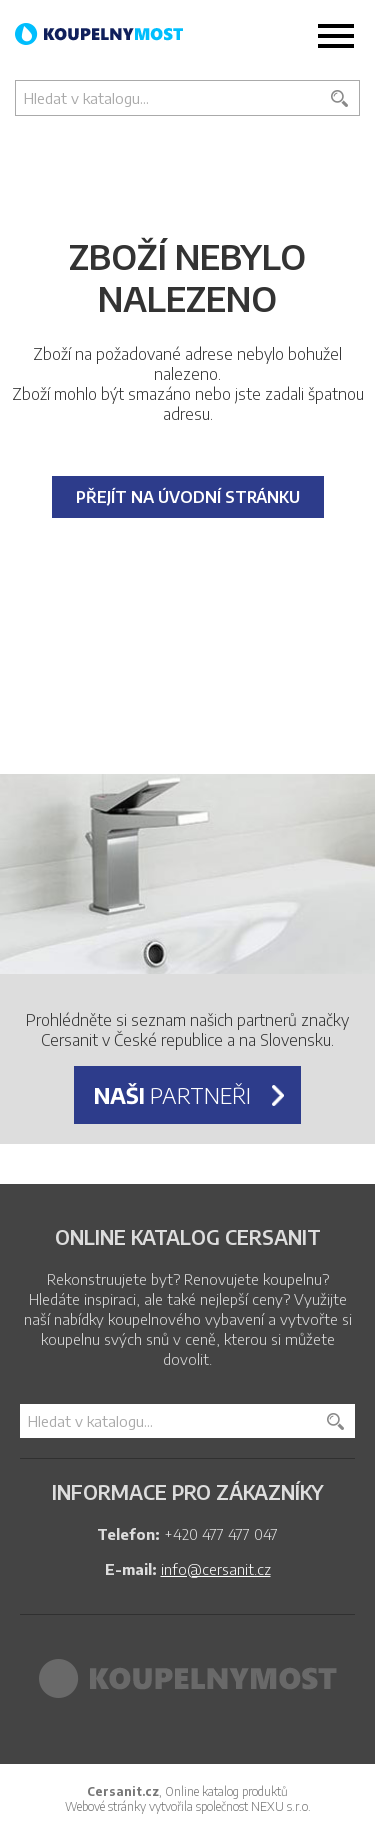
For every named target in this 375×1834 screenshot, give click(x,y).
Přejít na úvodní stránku (188, 497)
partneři (172, 1095)
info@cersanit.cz (216, 1569)
